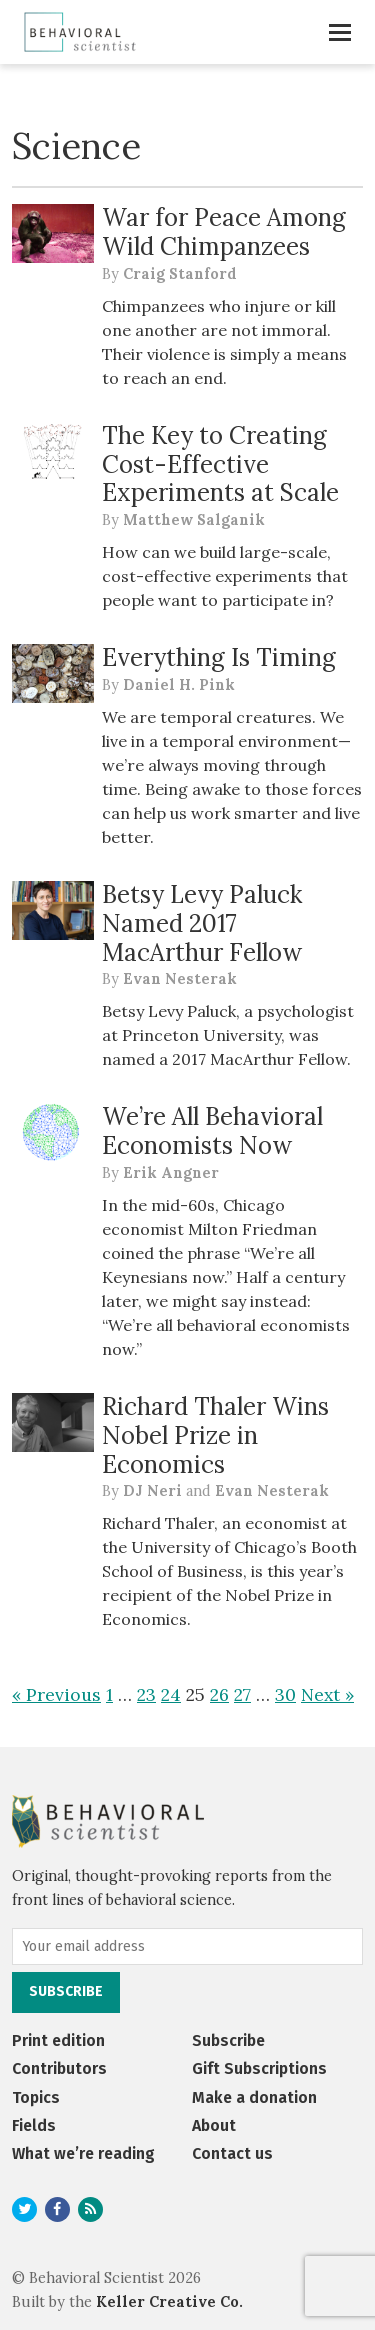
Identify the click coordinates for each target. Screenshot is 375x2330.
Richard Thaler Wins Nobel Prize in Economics (215, 1435)
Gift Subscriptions (259, 2068)
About (214, 2125)
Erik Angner (171, 1173)
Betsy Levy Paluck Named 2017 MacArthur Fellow (202, 923)
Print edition (58, 2040)
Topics (36, 2097)
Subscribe (228, 2040)
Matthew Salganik (194, 520)
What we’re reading (83, 2153)
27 (242, 1694)
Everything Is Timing (219, 657)
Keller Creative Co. (169, 2302)
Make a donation (254, 2097)
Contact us (232, 2153)
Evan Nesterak (180, 979)
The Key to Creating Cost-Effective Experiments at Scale (220, 464)
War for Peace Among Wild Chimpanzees (224, 232)
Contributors (59, 2068)
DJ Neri (152, 1491)
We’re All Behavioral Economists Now (212, 1131)
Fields (34, 2125)
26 (219, 1694)
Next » (327, 1694)
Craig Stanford (180, 274)
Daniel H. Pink (179, 685)
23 (146, 1694)
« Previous (56, 1694)
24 (171, 1694)
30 (285, 1694)
